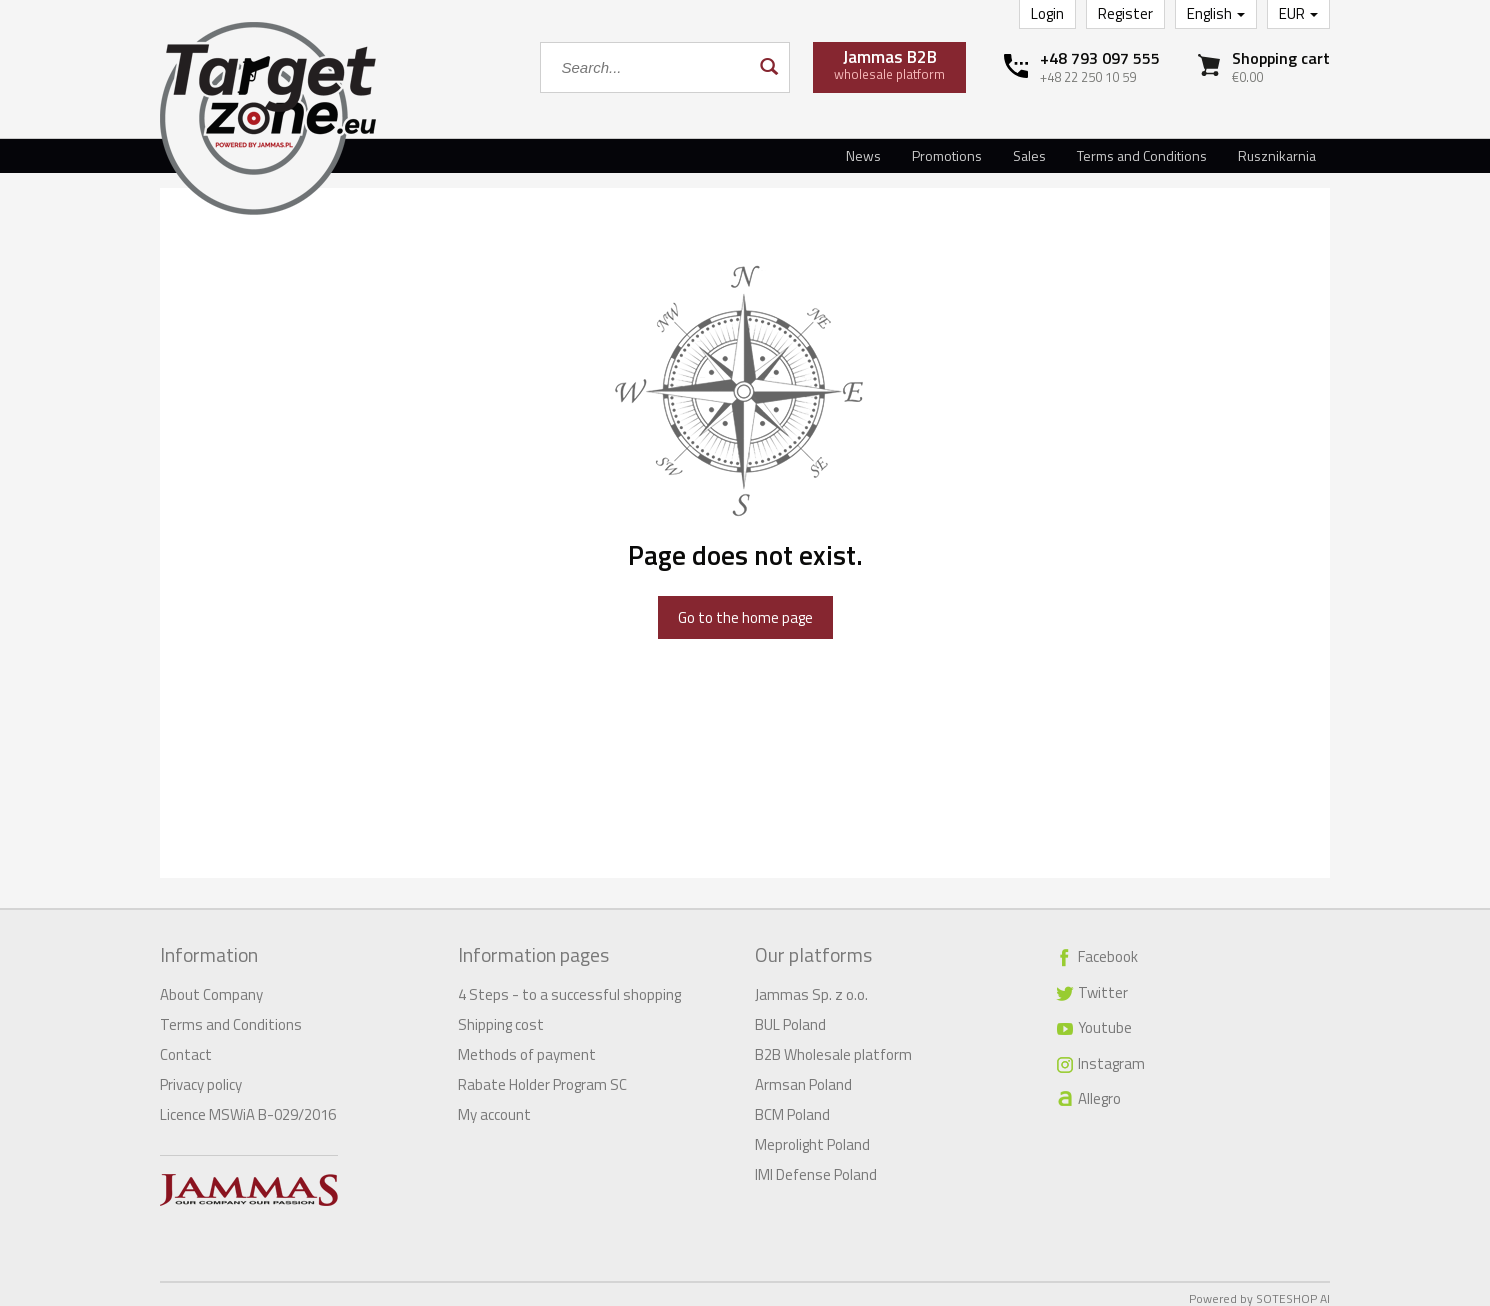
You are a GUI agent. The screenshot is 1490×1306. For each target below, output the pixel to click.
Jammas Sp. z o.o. (811, 985)
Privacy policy (201, 1075)
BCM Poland (792, 1105)
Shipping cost (501, 1015)
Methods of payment (527, 1045)
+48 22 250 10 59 (1088, 77)
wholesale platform (889, 64)
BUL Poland (790, 1015)
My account (494, 1105)
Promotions (947, 155)
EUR (1298, 13)
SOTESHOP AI (1293, 1289)
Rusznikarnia (1277, 155)
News (863, 155)
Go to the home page (745, 617)
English (1216, 13)
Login (1047, 13)
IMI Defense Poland (816, 1165)
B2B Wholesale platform (833, 1045)
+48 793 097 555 (1100, 58)
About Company (211, 985)
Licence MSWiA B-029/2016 (248, 1105)
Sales (1029, 155)
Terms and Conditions (1142, 155)
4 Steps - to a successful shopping (569, 985)
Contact (186, 1045)
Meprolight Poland (812, 1135)
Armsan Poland (803, 1075)
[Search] (767, 67)
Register (1125, 13)
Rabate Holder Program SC (542, 1075)
